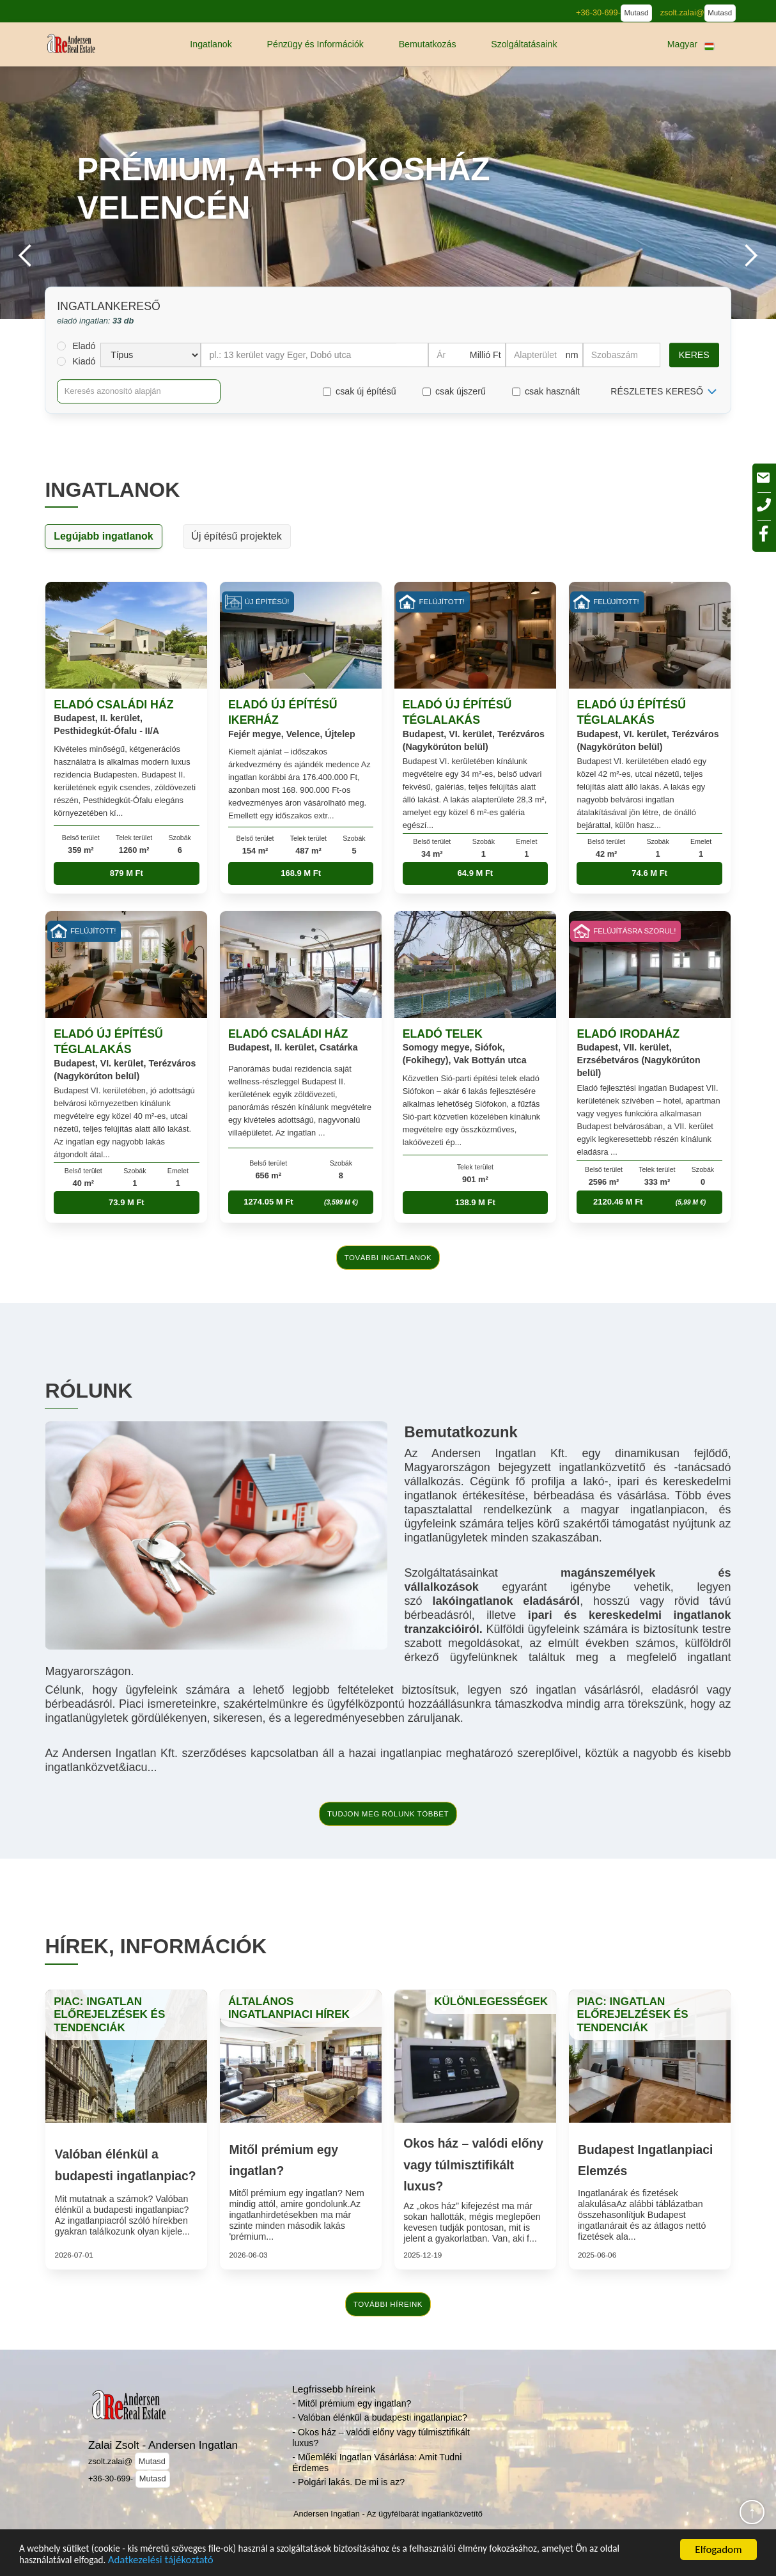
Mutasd (637, 13)
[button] (211, 44)
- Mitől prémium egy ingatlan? (351, 2403)
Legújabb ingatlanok (103, 536)
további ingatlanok (388, 1257)
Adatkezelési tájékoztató (201, 2558)
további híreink (388, 2304)
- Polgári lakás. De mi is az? (348, 2482)
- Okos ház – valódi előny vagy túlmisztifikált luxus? (381, 2437)
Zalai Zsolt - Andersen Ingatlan (163, 2445)
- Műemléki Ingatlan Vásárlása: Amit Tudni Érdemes (377, 2462)
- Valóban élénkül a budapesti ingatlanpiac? (379, 2417)
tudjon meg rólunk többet (388, 1814)
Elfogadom (718, 2546)
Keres (694, 355)
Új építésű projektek (236, 536)
